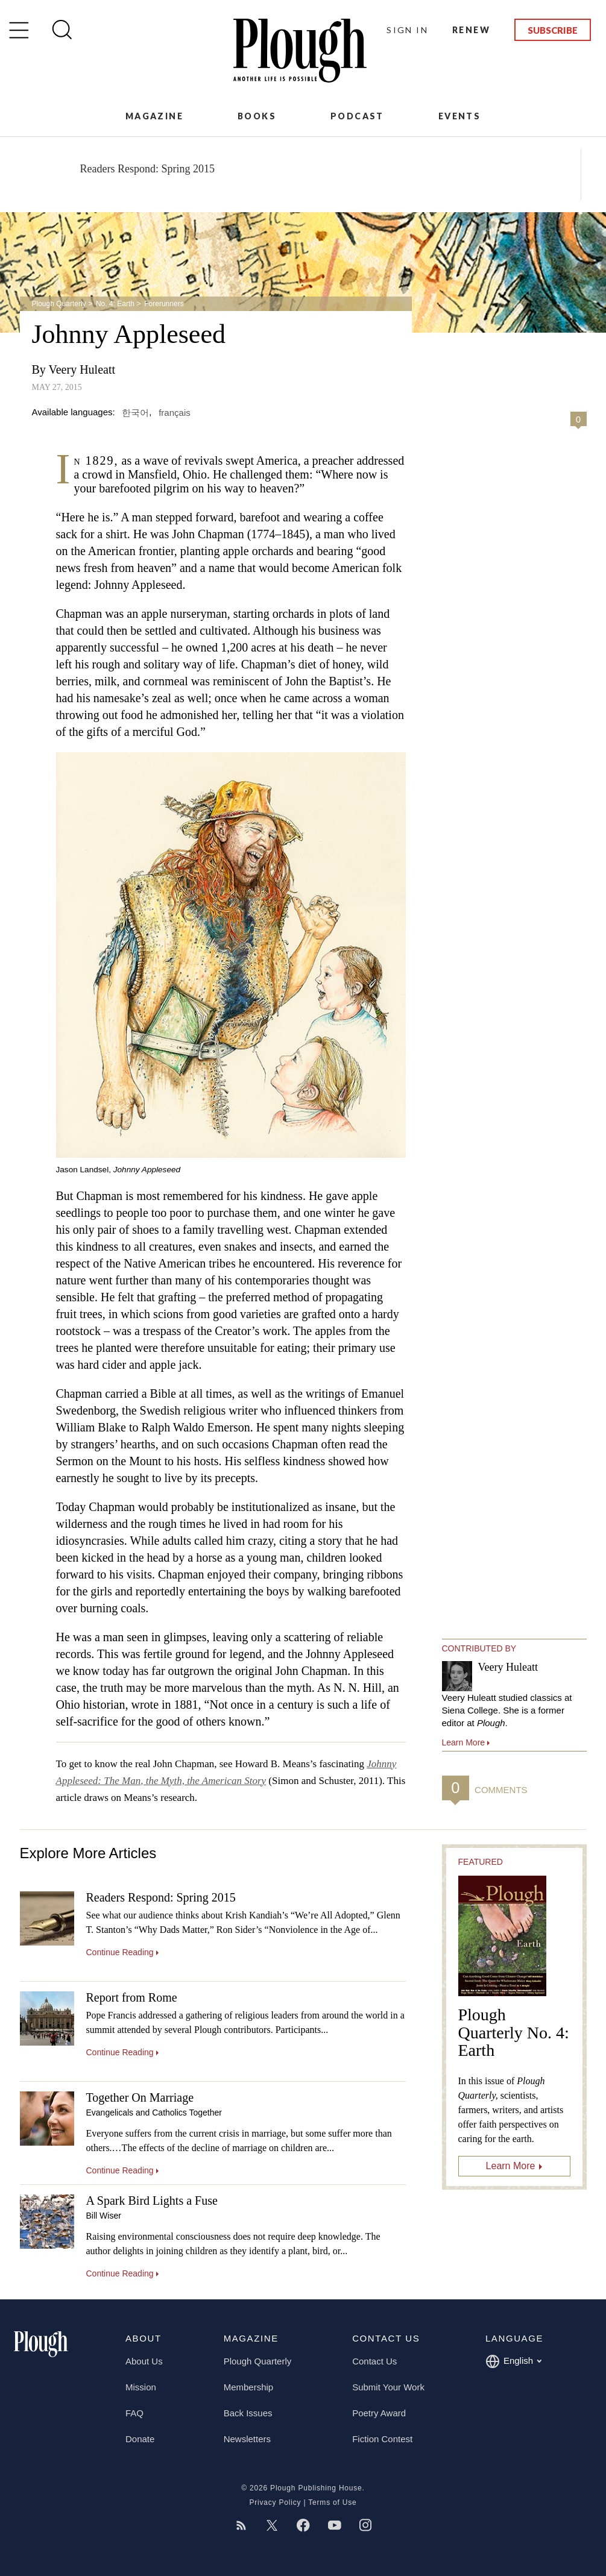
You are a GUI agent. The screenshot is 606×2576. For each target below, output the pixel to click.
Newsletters (247, 2439)
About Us (144, 2361)
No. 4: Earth (115, 304)
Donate (139, 2439)
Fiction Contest (382, 2439)
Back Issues (248, 2413)
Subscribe (553, 30)
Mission (140, 2387)
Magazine (154, 116)
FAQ (134, 2413)
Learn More (510, 2166)
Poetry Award (379, 2413)
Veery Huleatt (81, 369)
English (513, 2361)
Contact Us (374, 2361)
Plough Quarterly (59, 304)
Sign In (407, 30)
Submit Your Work (388, 2387)
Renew (471, 30)
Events (459, 116)
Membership (249, 2387)
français (175, 412)
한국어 (135, 412)
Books (257, 116)
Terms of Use (332, 2502)
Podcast (357, 116)
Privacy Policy (275, 2502)
